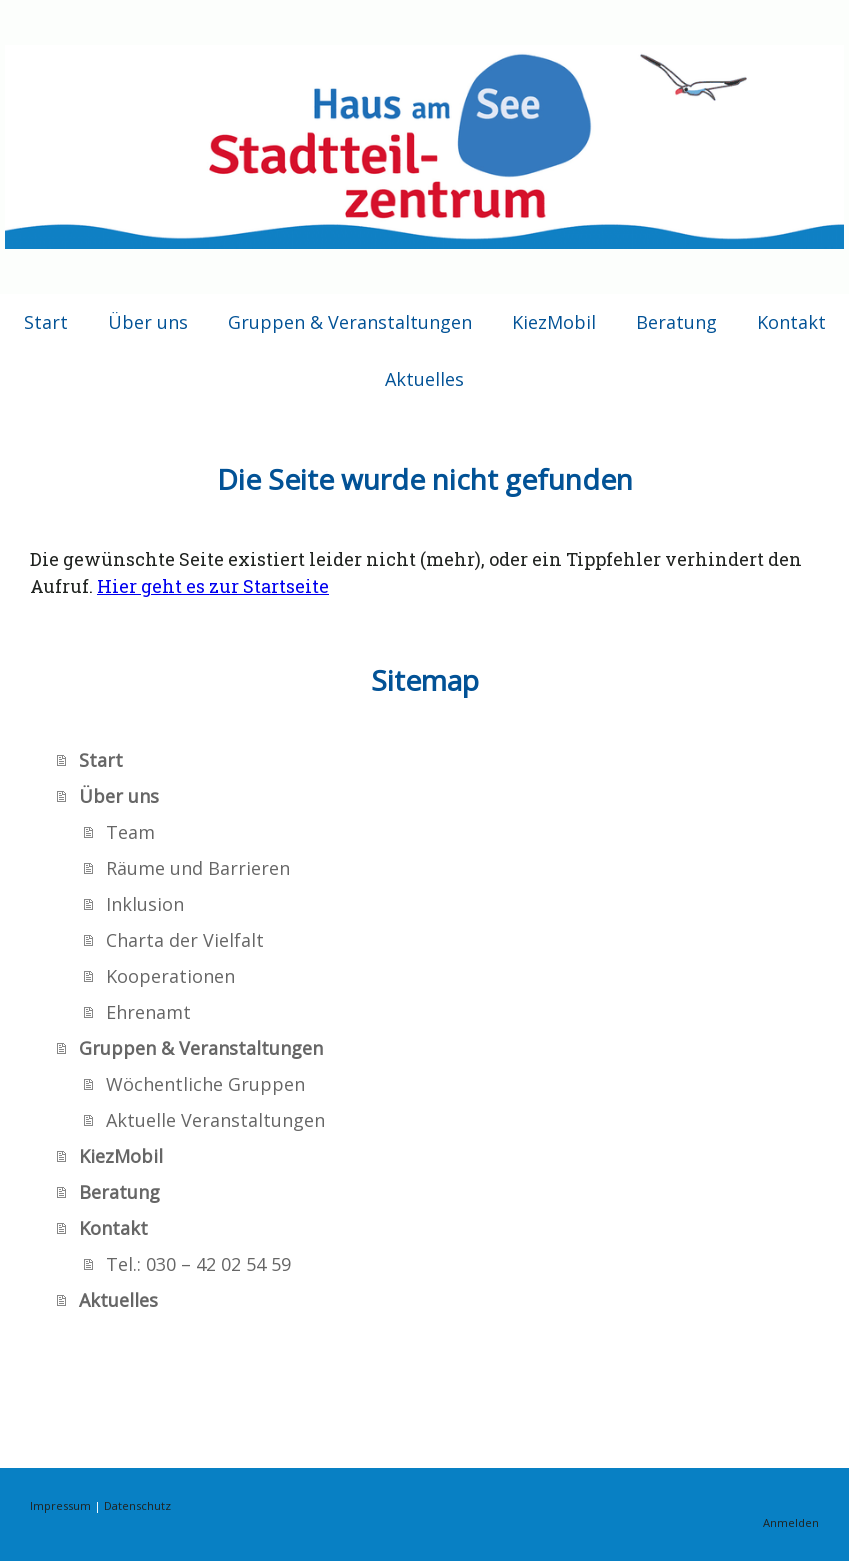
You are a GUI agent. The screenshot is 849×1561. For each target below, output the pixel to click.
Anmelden (791, 1522)
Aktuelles (424, 379)
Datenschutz (137, 1505)
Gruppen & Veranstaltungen (350, 322)
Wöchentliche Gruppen (205, 1084)
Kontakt (791, 322)
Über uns (148, 322)
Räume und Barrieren (198, 868)
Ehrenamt (148, 1012)
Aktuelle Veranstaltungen (215, 1120)
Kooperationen (170, 976)
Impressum (60, 1505)
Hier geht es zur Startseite (213, 586)
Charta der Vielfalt (185, 940)
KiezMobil (554, 322)
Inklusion (145, 904)
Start (46, 322)
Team (130, 832)
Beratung (676, 322)
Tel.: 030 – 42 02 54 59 (198, 1264)
